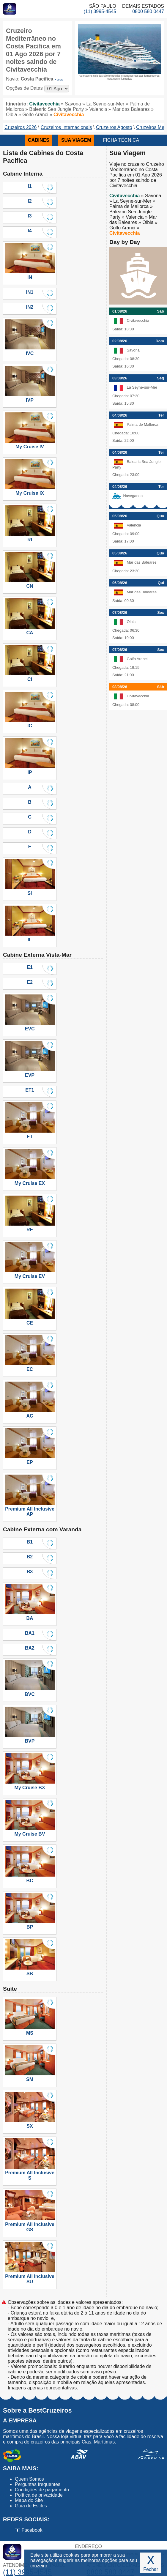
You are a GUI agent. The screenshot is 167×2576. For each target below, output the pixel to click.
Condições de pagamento (42, 2489)
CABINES (38, 140)
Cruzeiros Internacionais (66, 127)
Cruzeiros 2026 (20, 127)
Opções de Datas (24, 88)
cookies (71, 2555)
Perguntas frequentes (37, 2484)
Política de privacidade (39, 2495)
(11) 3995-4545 (100, 11)
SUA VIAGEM (76, 140)
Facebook (28, 2530)
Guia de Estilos (31, 2505)
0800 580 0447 (148, 11)
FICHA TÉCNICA (121, 140)
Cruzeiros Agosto (114, 127)
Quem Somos (29, 2479)
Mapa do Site (29, 2500)
